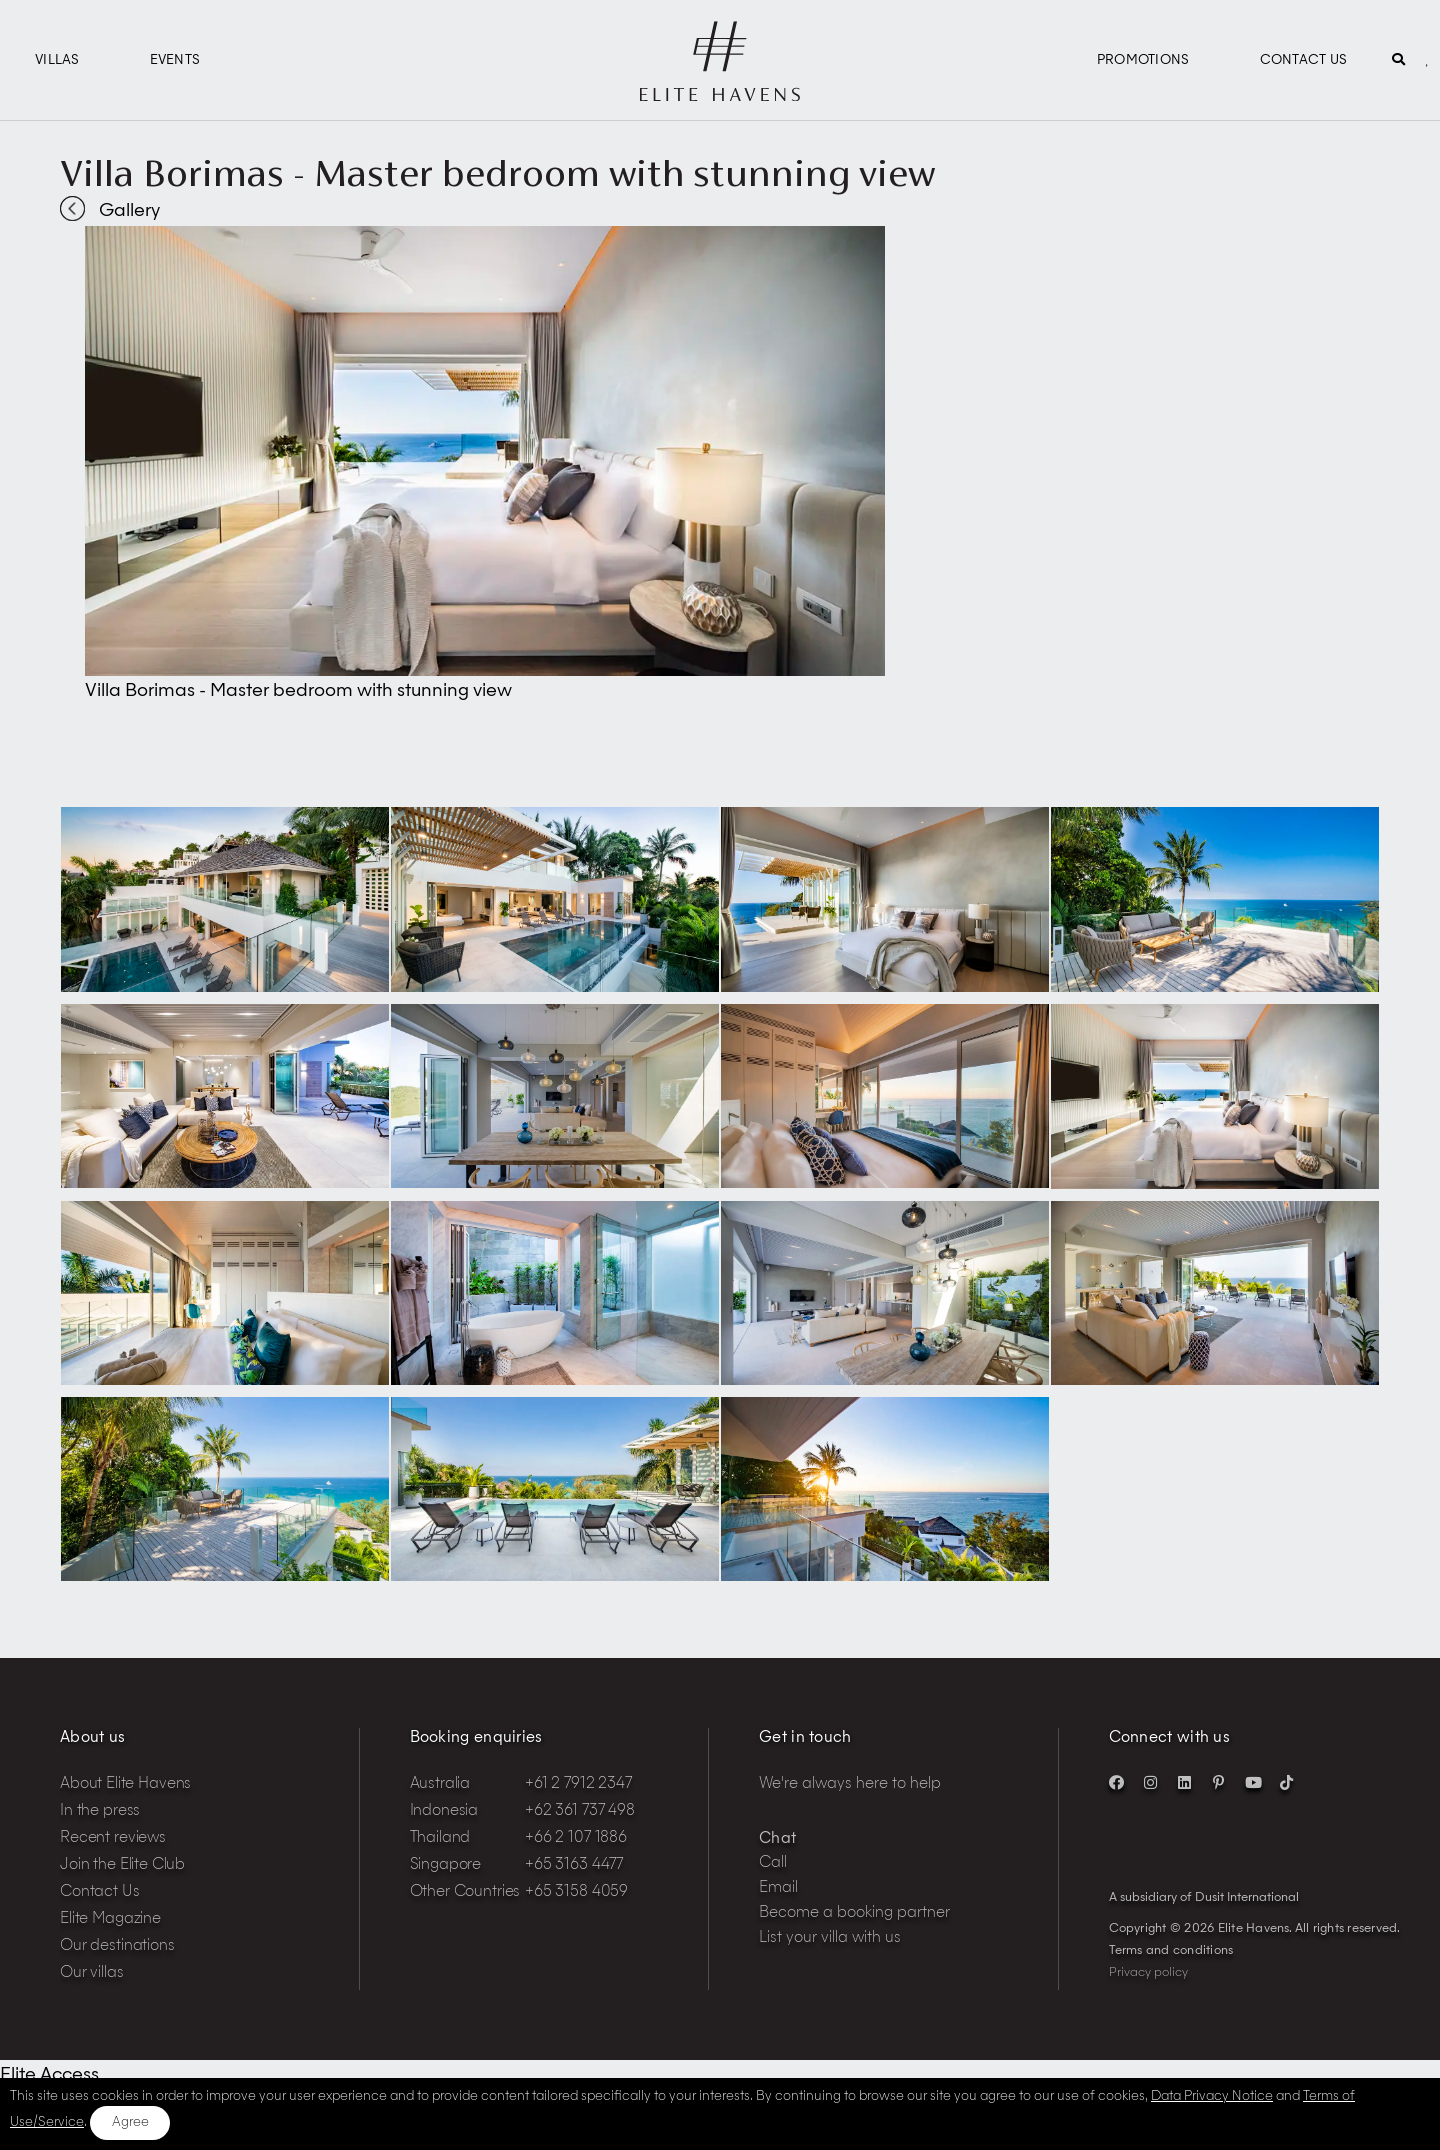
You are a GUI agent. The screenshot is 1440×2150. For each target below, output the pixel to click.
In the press (100, 1811)
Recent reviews (113, 1838)
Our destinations (117, 1946)
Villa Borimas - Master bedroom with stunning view (497, 173)
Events (175, 60)
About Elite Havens (125, 1784)
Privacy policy (1148, 1973)
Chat (777, 1839)
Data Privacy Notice (1212, 2096)
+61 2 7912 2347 (578, 1784)
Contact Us (1304, 60)
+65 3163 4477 (574, 1865)
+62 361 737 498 (580, 1811)
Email (778, 1888)
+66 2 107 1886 (576, 1838)
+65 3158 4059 (576, 1892)
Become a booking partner (854, 1913)
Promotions (1143, 60)
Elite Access (49, 2075)
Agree (130, 2122)
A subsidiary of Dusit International (1204, 1898)
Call (773, 1863)
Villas (57, 60)
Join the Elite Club (122, 1865)
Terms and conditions (1171, 1951)
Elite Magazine (110, 1919)
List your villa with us (830, 1938)
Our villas (92, 1973)
